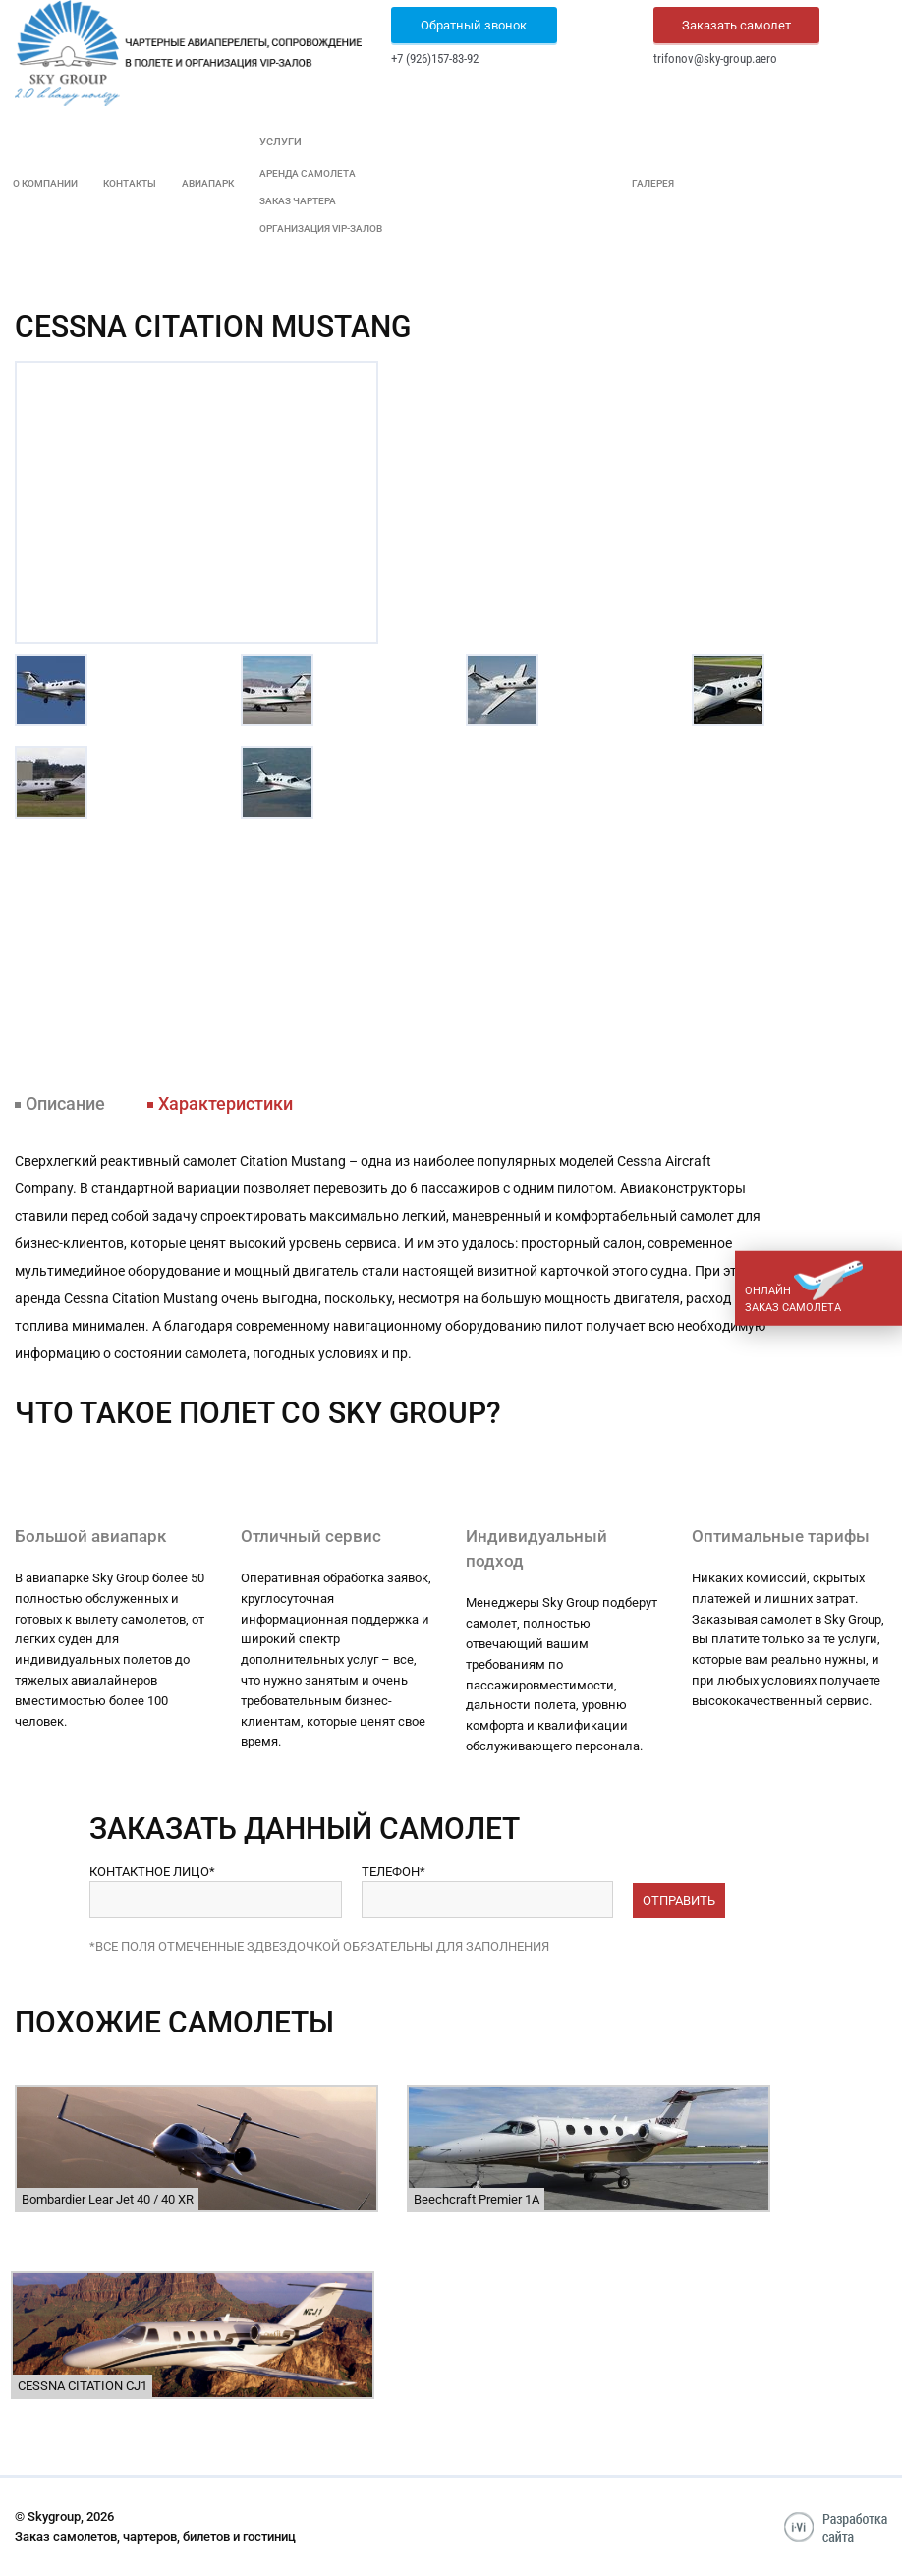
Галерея (653, 183)
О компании (45, 183)
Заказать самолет (736, 25)
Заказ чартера (297, 201)
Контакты (129, 183)
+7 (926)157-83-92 (435, 58)
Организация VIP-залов (320, 228)
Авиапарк (208, 183)
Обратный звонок (474, 25)
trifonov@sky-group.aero (715, 58)
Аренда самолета (307, 173)
